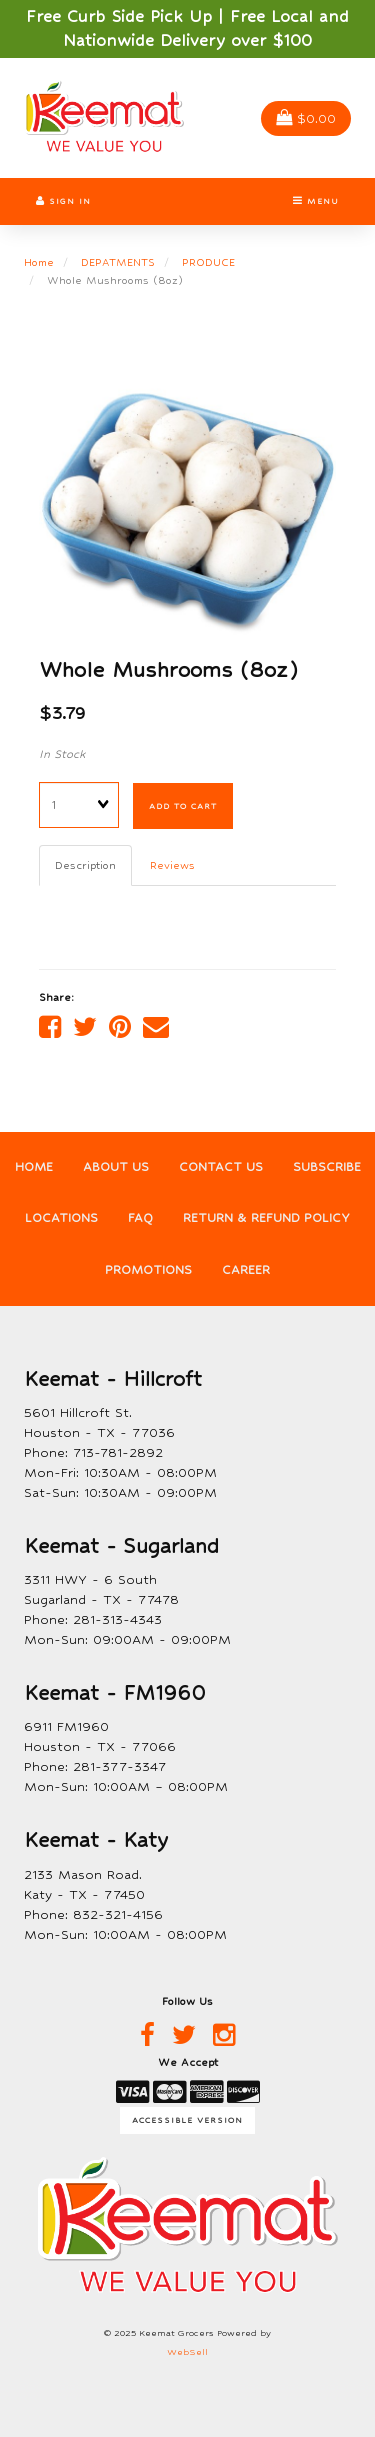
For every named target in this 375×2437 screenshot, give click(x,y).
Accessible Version (187, 2120)
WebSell (187, 2352)
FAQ (140, 1218)
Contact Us (221, 1167)
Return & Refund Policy (266, 1218)
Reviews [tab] (172, 865)
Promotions (148, 1270)
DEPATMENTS (118, 262)
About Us (116, 1167)
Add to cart (183, 806)
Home (39, 262)
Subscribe (327, 1167)
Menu (316, 201)
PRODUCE (208, 262)
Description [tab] (85, 865)
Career (246, 1270)
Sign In (63, 201)
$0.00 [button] (306, 118)
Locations (61, 1218)
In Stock (62, 754)
